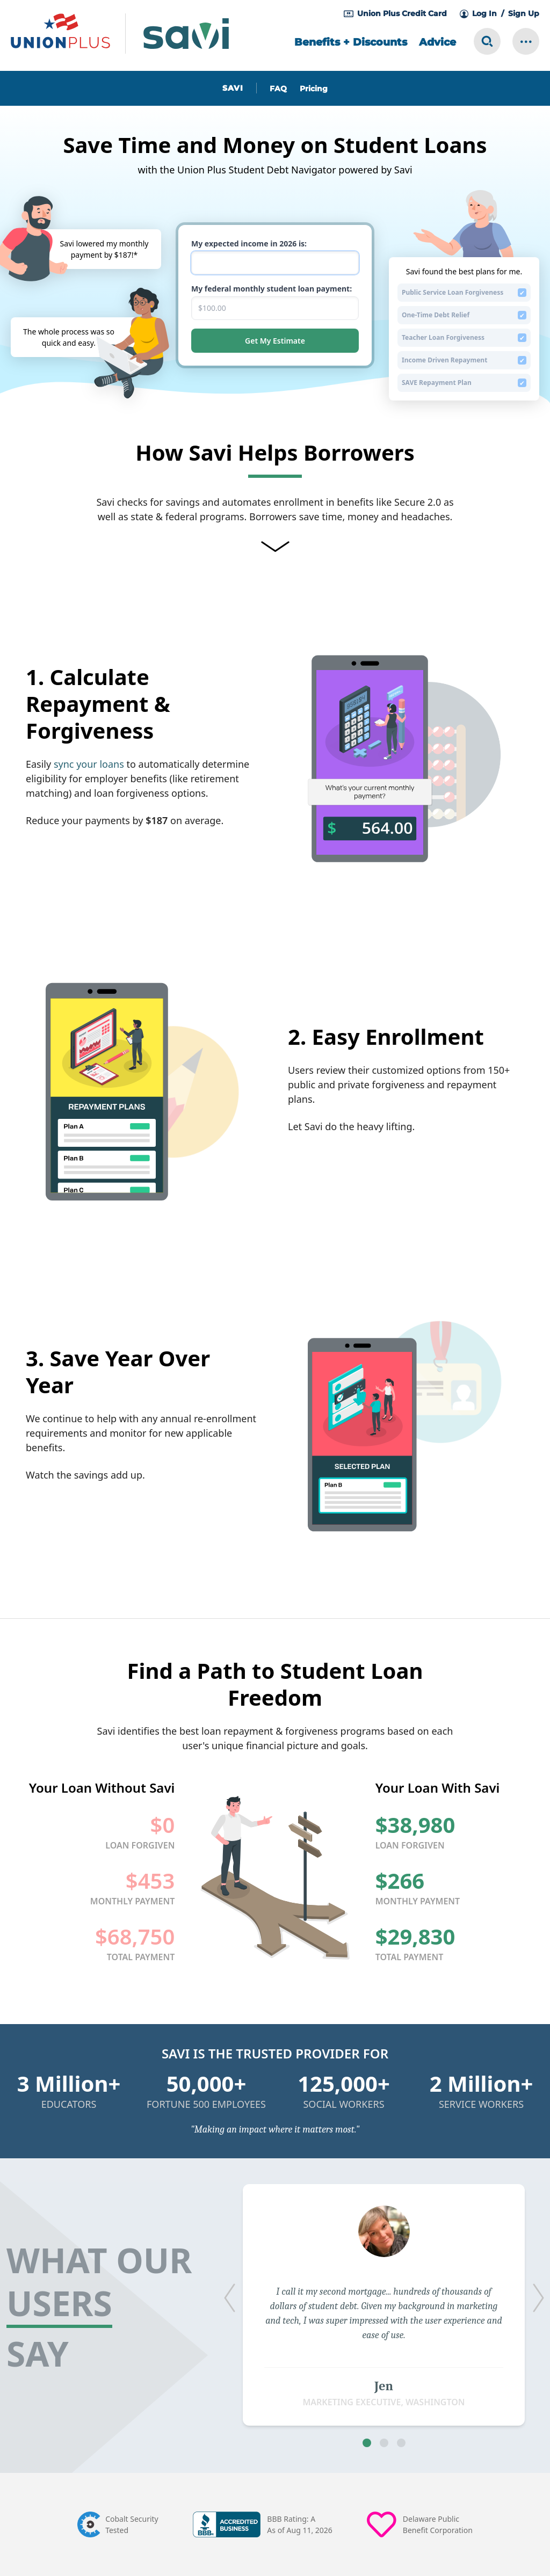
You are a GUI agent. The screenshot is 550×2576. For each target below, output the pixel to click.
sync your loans (89, 764)
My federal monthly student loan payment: (271, 288)
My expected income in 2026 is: (249, 243)
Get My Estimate (275, 341)
